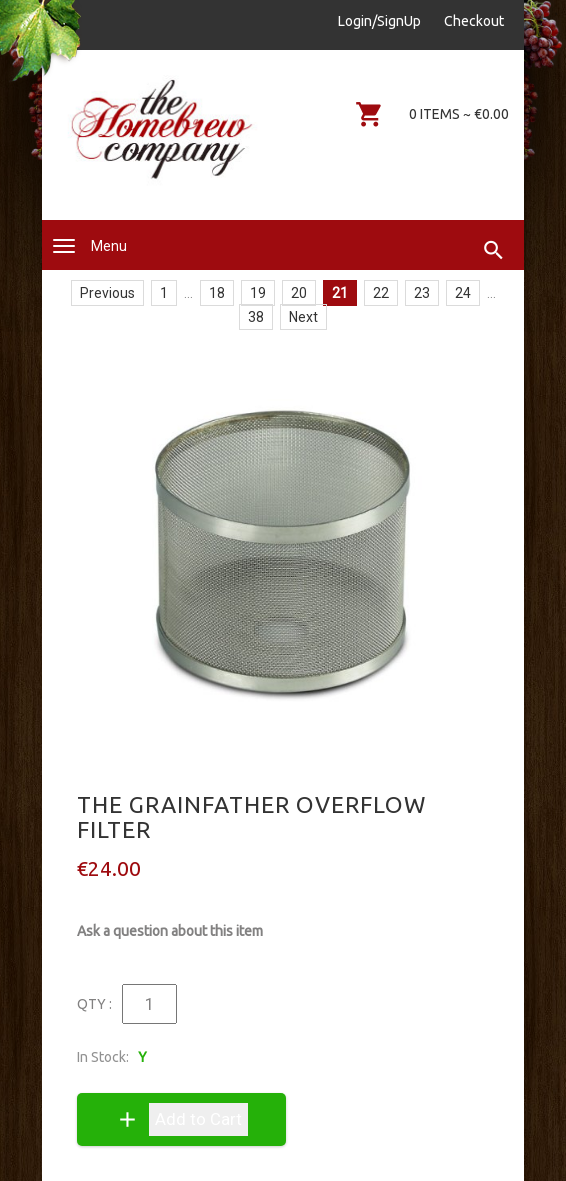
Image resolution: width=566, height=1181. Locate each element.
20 (299, 293)
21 (340, 293)
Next (303, 317)
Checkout (474, 21)
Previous (107, 293)
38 (256, 317)
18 (217, 293)
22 (381, 293)
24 (463, 293)
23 (422, 293)
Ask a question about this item (170, 931)
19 (258, 293)
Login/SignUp (379, 21)
